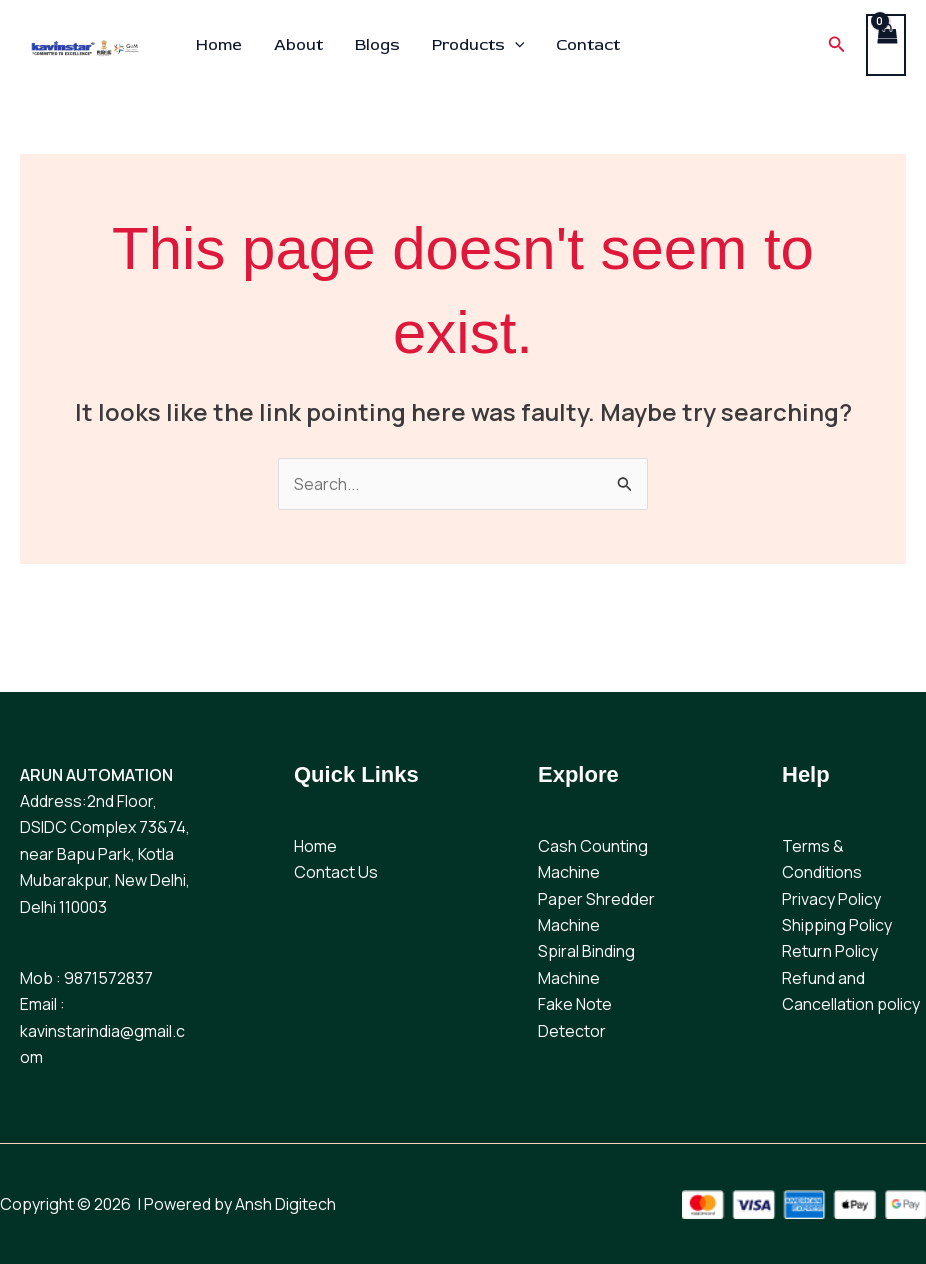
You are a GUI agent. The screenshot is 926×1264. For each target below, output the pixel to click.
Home (219, 45)
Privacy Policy (831, 899)
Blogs (377, 45)
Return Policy (830, 951)
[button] (837, 45)
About (298, 45)
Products (478, 45)
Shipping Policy (837, 925)
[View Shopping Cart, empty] (886, 44)
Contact (588, 45)
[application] (515, 45)
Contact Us (336, 872)
